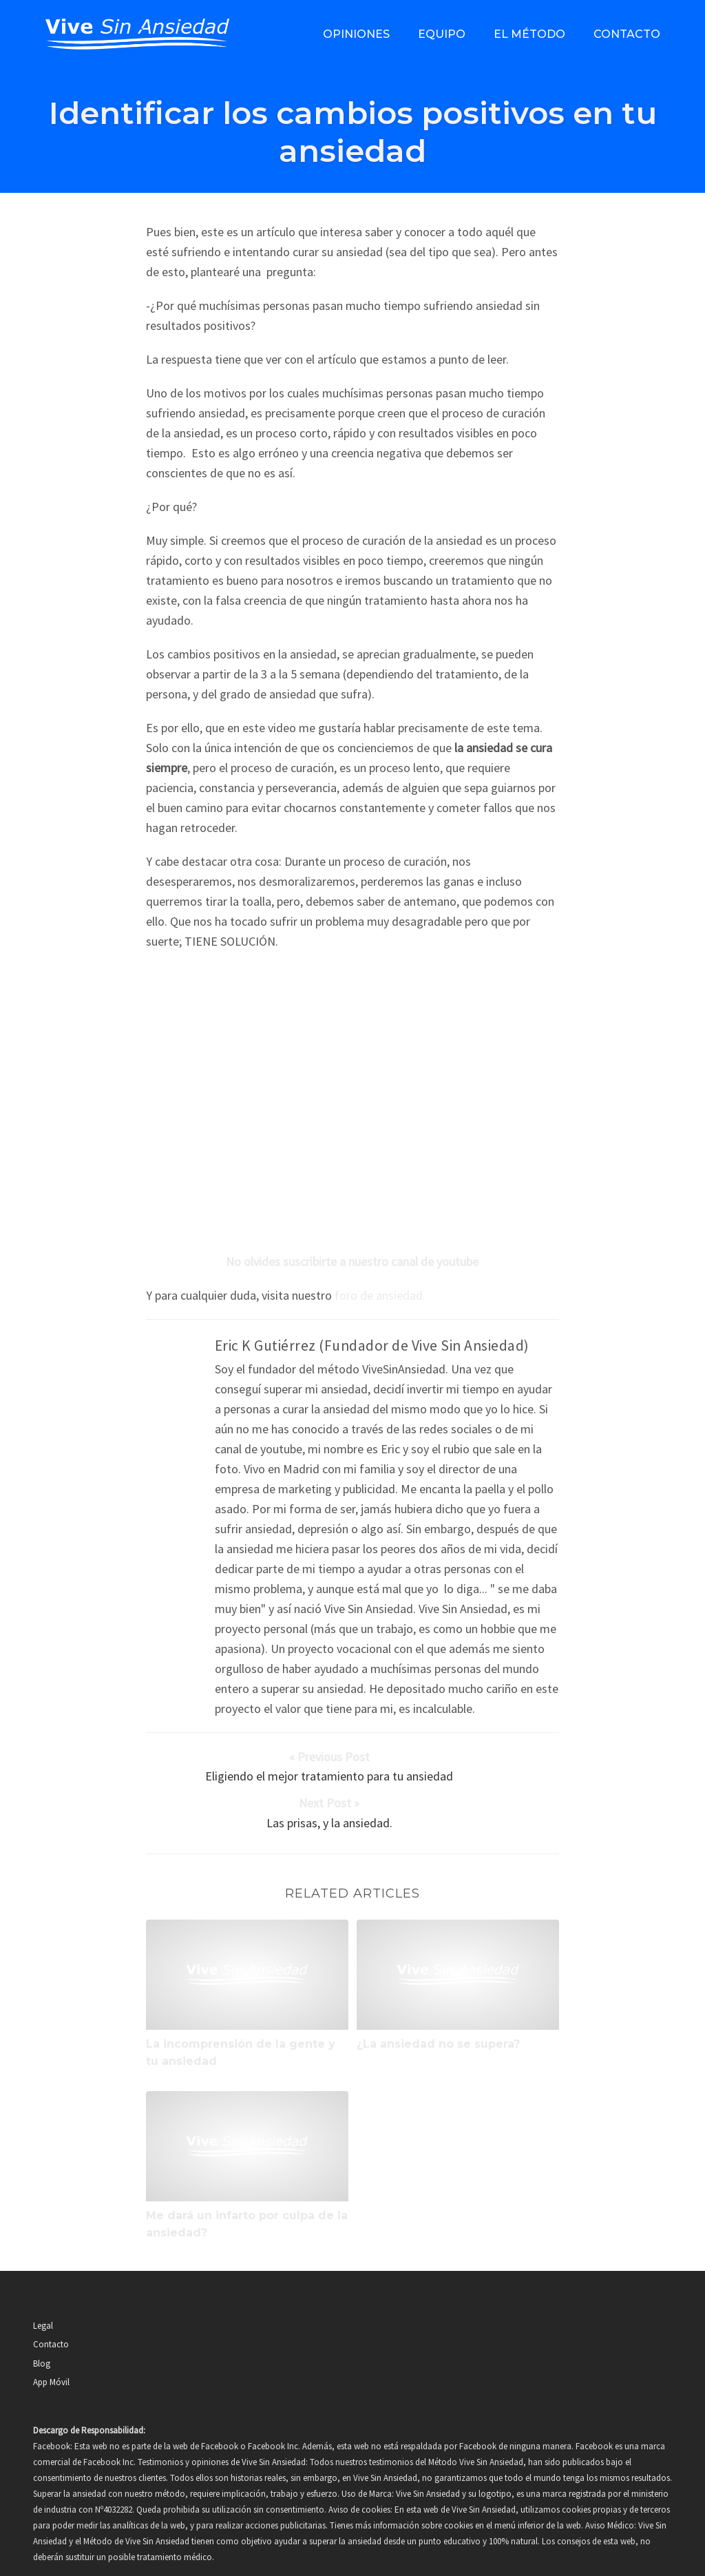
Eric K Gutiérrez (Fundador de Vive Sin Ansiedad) (372, 1345)
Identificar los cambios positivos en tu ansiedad (353, 131)
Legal (43, 2288)
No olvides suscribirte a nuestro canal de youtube (352, 1261)
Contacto (626, 34)
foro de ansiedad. (380, 1295)
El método (529, 34)
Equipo (441, 34)
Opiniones (356, 34)
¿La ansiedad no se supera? (438, 2006)
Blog (41, 2326)
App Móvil (51, 2345)
